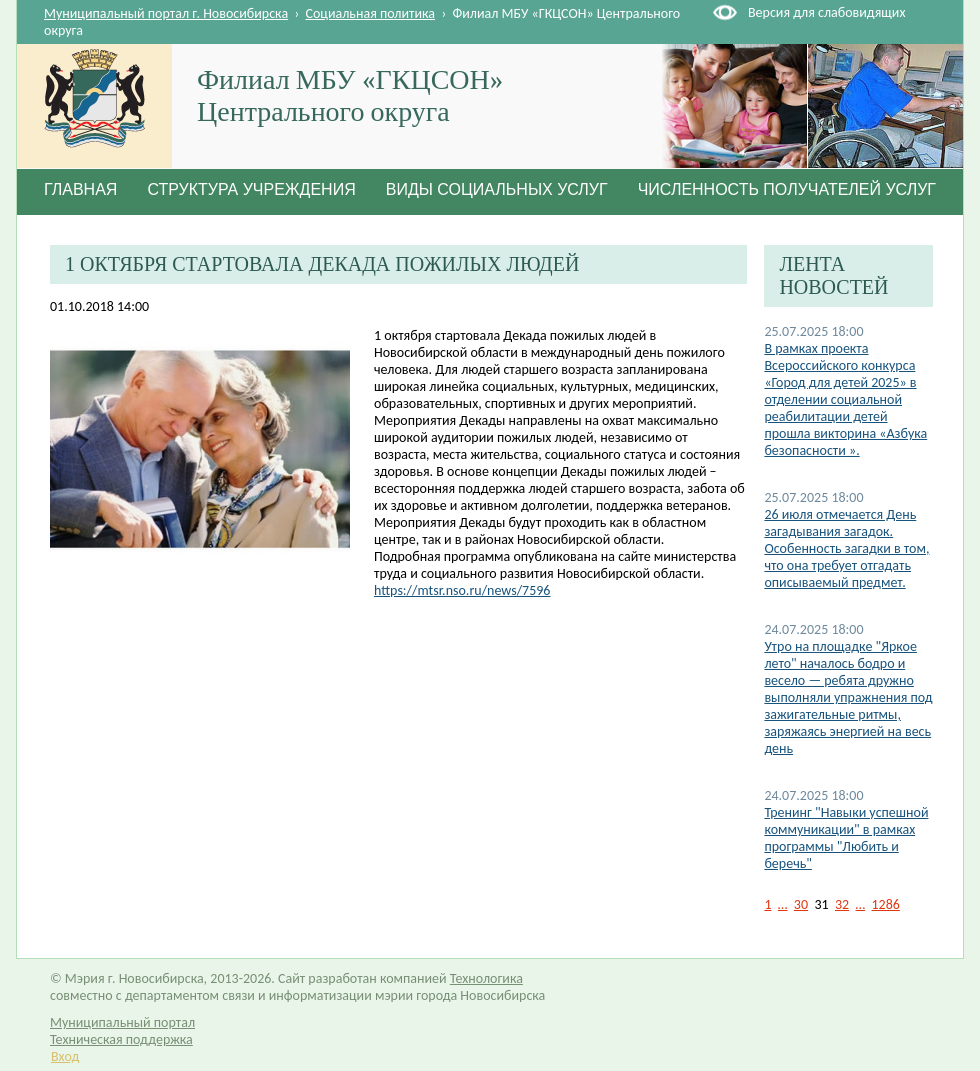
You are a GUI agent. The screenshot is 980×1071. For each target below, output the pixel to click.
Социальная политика (371, 13)
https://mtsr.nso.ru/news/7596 (462, 590)
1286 (886, 904)
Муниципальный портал (122, 1022)
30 (801, 904)
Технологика (486, 978)
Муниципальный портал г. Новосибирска (166, 13)
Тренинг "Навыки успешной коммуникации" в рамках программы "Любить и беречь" (846, 838)
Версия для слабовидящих (826, 12)
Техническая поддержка (121, 1039)
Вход (65, 1056)
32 (842, 904)
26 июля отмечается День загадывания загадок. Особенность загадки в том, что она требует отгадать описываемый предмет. (846, 548)
